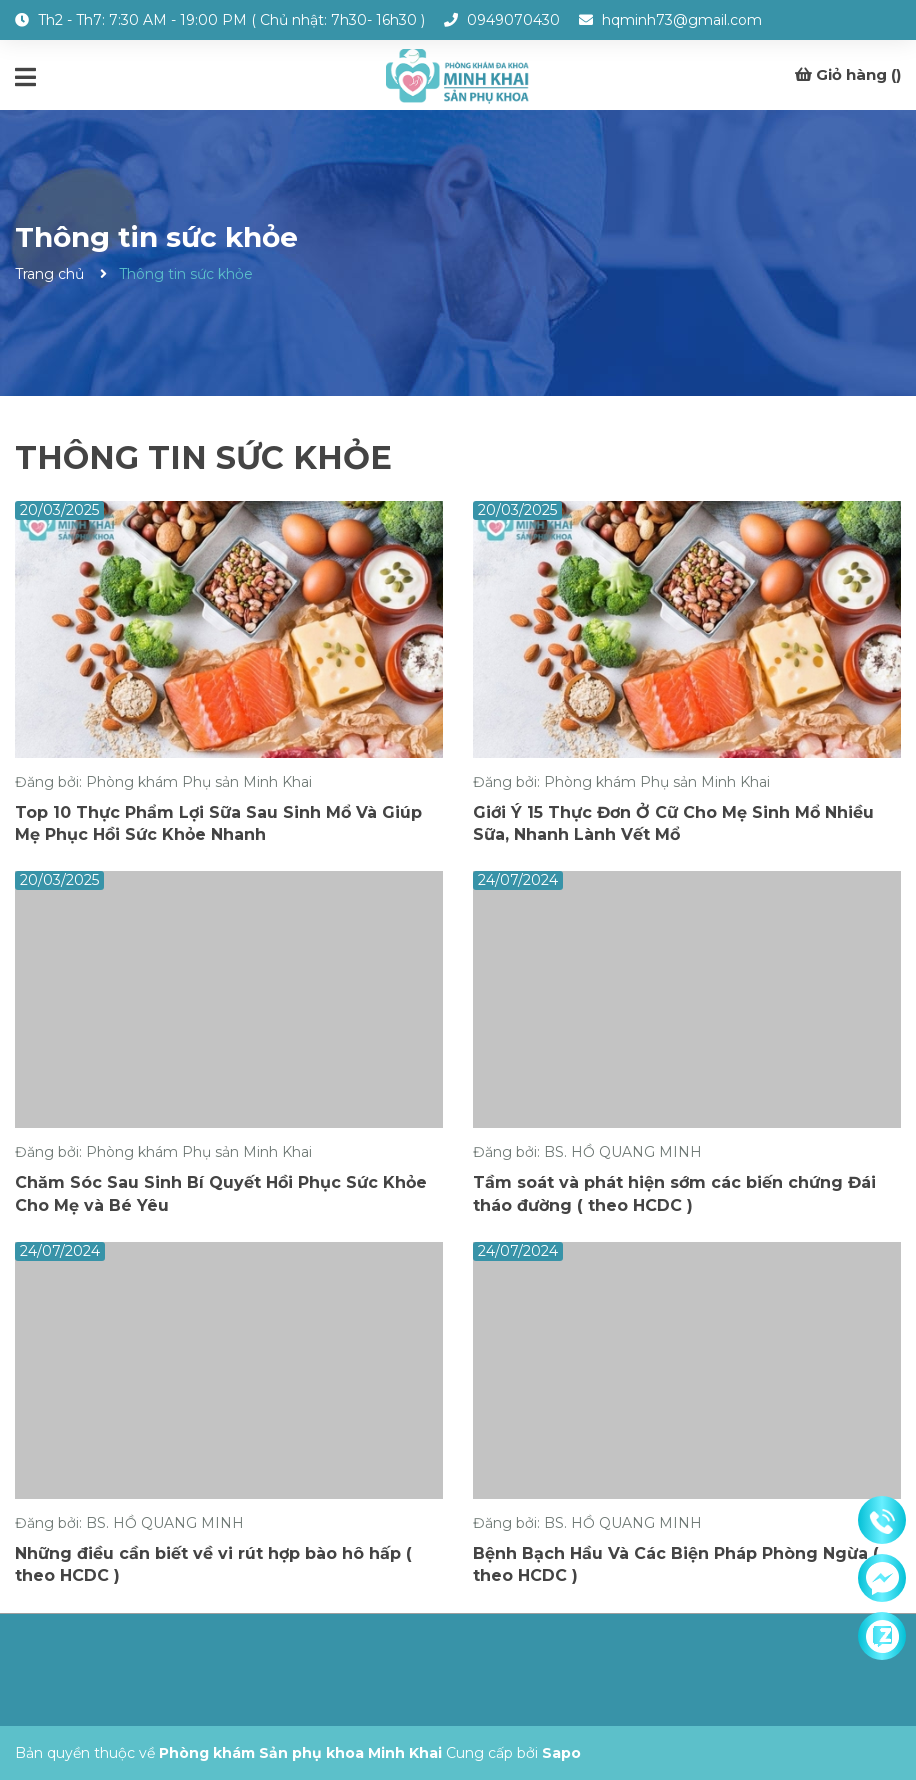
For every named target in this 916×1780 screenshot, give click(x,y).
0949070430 (513, 20)
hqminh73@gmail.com (682, 20)
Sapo (561, 1753)
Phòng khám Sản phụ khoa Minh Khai (300, 1753)
